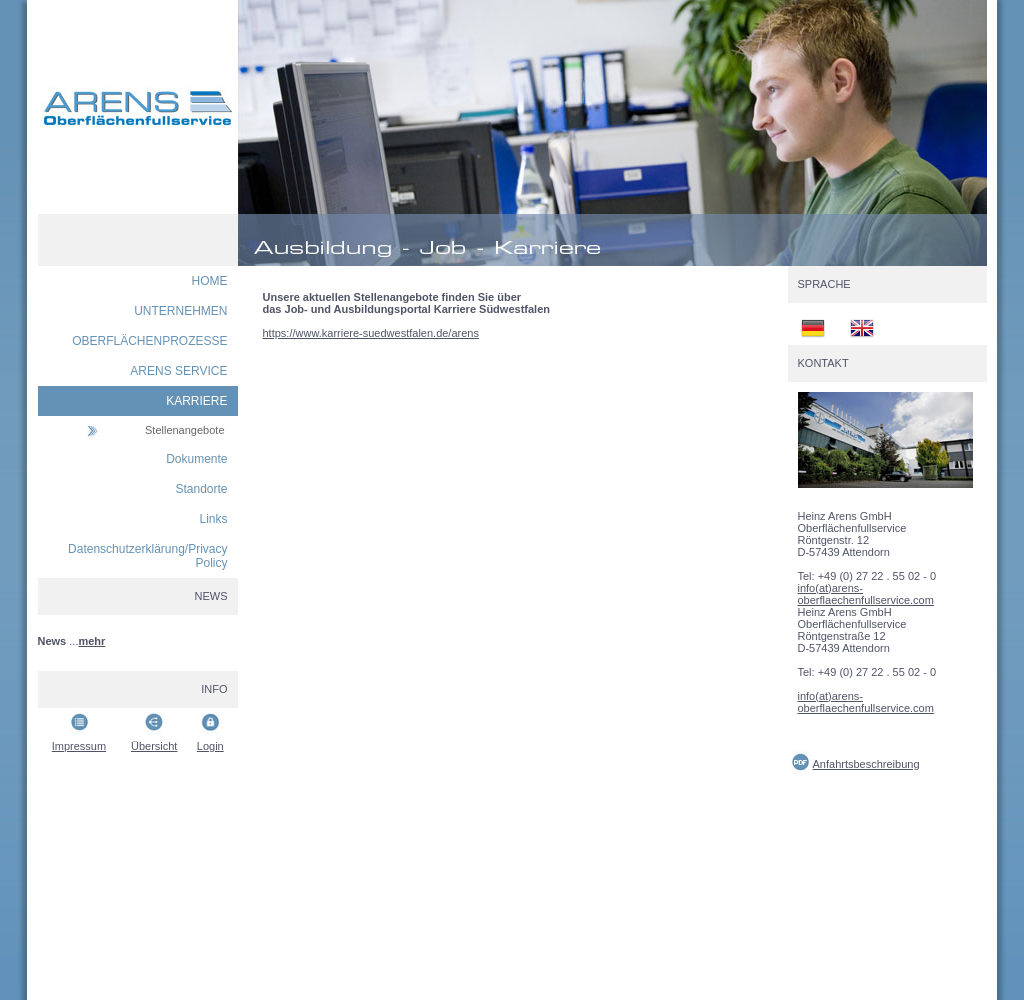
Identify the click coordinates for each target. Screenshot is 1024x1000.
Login (210, 746)
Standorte (201, 489)
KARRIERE (196, 401)
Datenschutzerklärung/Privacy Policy (147, 556)
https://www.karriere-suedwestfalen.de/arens (371, 333)
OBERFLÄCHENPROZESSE (149, 341)
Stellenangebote (185, 430)
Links (213, 519)
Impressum (79, 746)
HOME (210, 281)
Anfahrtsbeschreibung (866, 764)
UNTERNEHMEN (180, 311)
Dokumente (196, 459)
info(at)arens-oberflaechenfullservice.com (866, 594)
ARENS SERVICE (178, 371)
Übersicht (154, 746)
